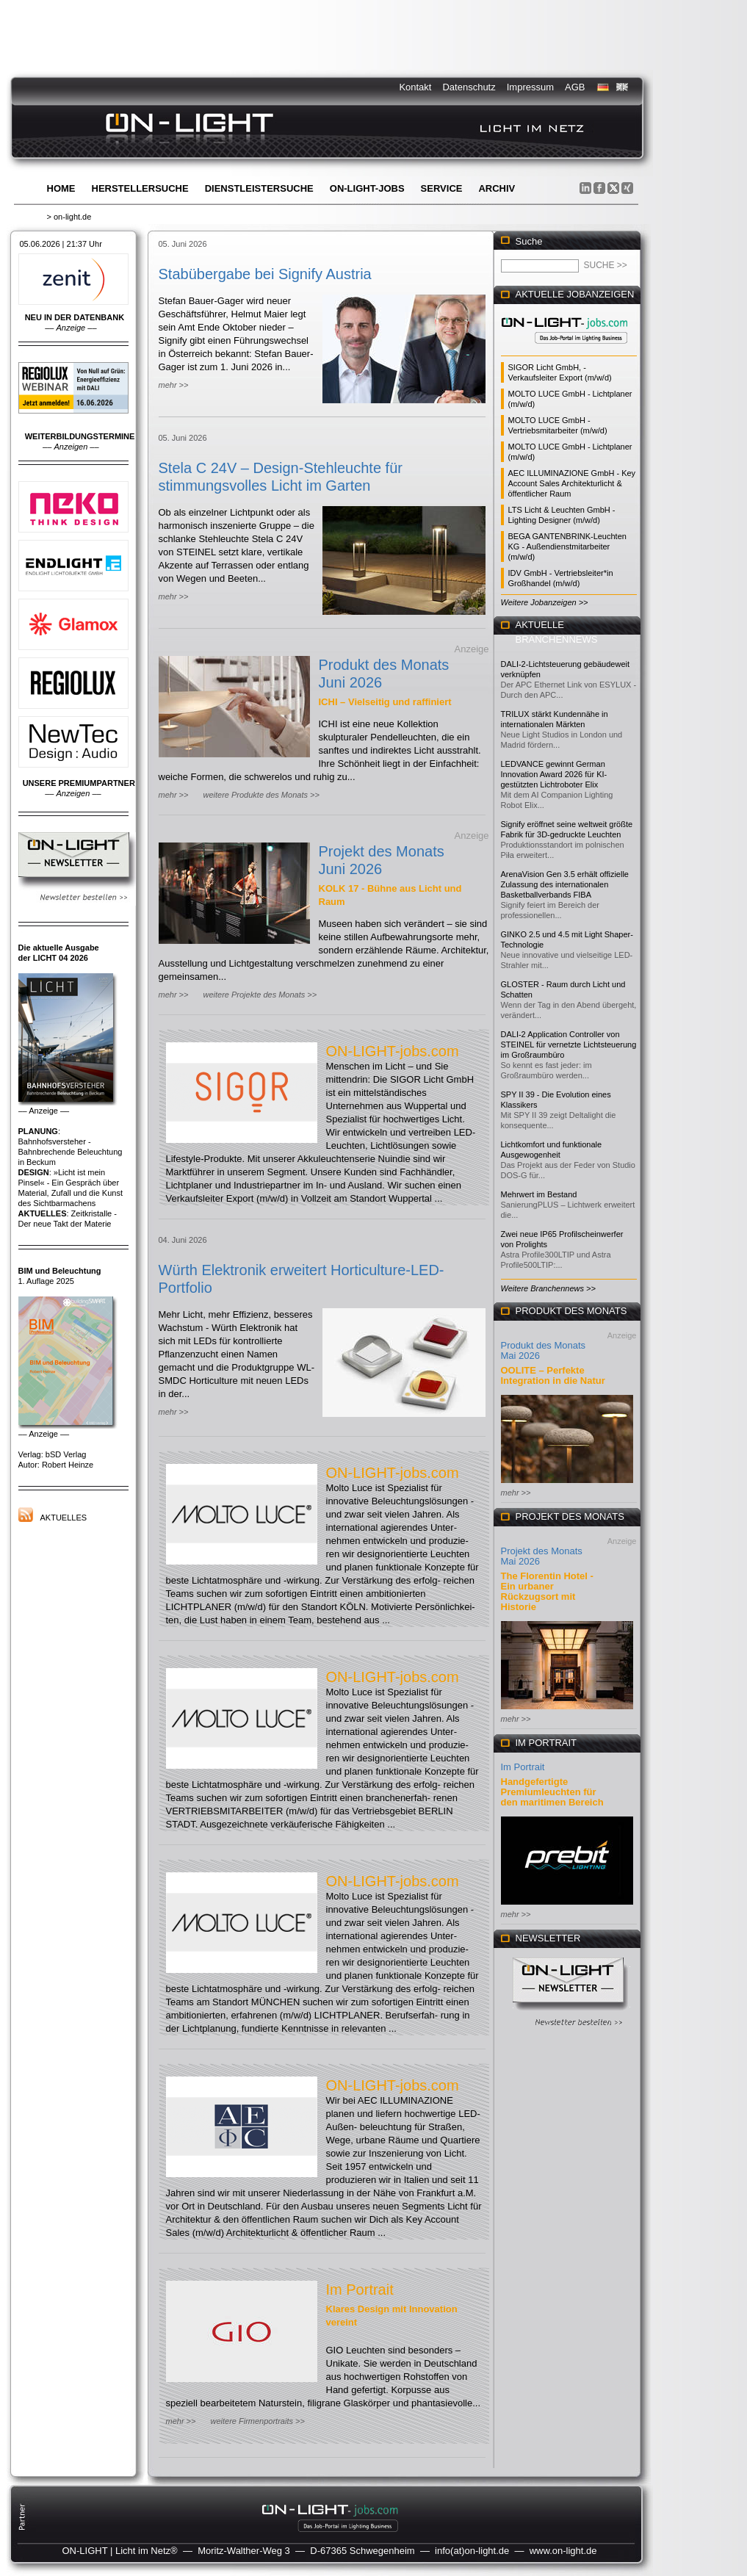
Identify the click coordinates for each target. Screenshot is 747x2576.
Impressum (530, 87)
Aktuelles (63, 1517)
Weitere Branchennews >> (548, 1288)
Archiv (496, 188)
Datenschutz (468, 87)
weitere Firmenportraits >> (257, 2421)
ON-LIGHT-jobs (367, 188)
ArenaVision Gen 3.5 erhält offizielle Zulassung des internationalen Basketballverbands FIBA (565, 884)
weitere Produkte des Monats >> (261, 794)
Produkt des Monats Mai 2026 (543, 1350)
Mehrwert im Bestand (539, 1194)
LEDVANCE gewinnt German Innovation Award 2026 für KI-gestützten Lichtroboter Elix (554, 774)
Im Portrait (360, 2289)
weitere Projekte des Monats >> (260, 994)
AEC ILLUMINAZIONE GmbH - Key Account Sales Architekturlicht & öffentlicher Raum (572, 483)
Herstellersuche (140, 188)
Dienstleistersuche (259, 188)
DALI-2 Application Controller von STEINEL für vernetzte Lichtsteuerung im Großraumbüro (569, 1044)
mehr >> (174, 384)
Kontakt (415, 87)
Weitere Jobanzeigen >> (544, 602)
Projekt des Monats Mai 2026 (541, 1556)
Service (442, 188)
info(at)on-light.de (472, 2550)
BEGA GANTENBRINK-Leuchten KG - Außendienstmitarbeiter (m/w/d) (567, 546)
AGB (575, 87)
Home (61, 188)
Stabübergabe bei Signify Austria (265, 274)
